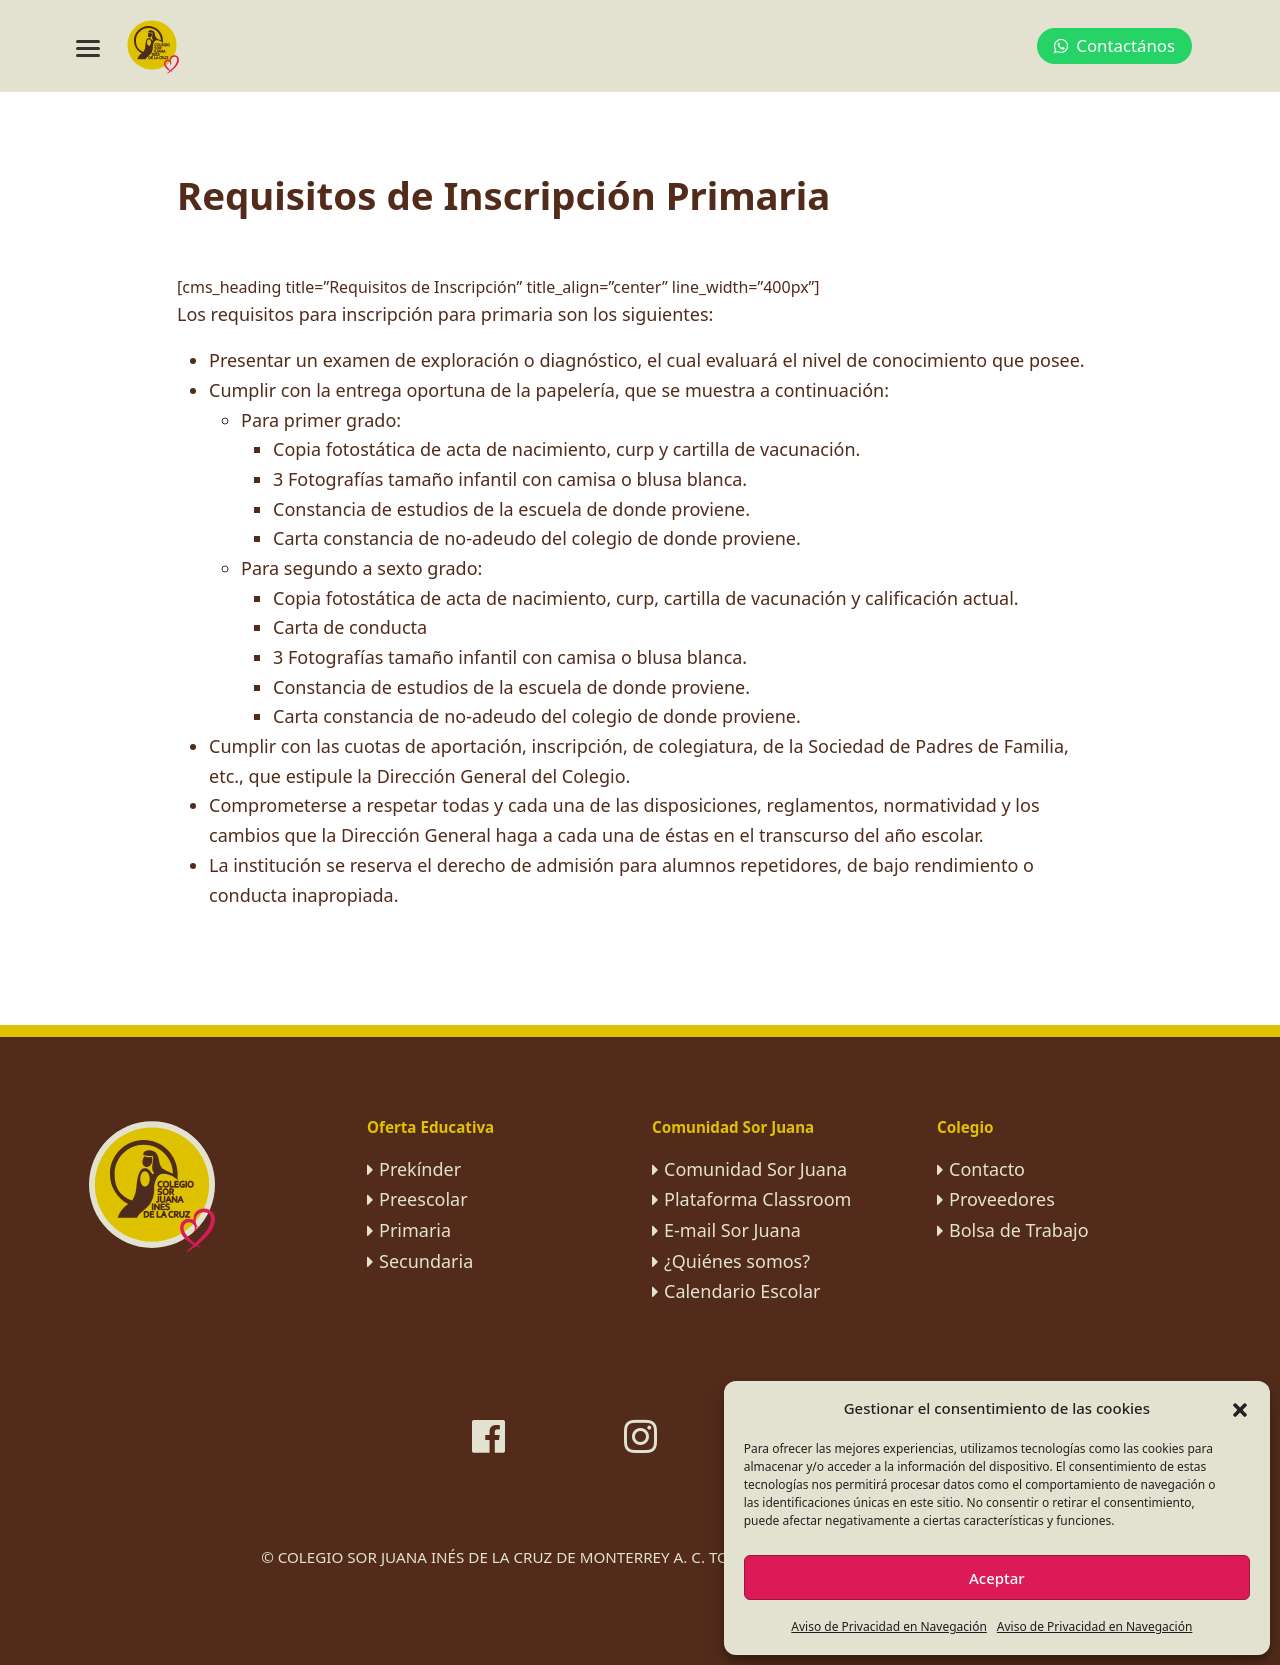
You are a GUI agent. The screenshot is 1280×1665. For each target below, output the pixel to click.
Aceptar (997, 1578)
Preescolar (423, 1199)
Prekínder (420, 1169)
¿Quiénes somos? (737, 1261)
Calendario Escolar (742, 1291)
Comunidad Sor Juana (755, 1169)
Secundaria (426, 1261)
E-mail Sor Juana (732, 1230)
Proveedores (1002, 1199)
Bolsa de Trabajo (1019, 1230)
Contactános (1114, 45)
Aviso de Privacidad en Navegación (889, 1626)
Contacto (987, 1169)
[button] (1240, 1408)
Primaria (415, 1230)
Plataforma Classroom (757, 1199)
